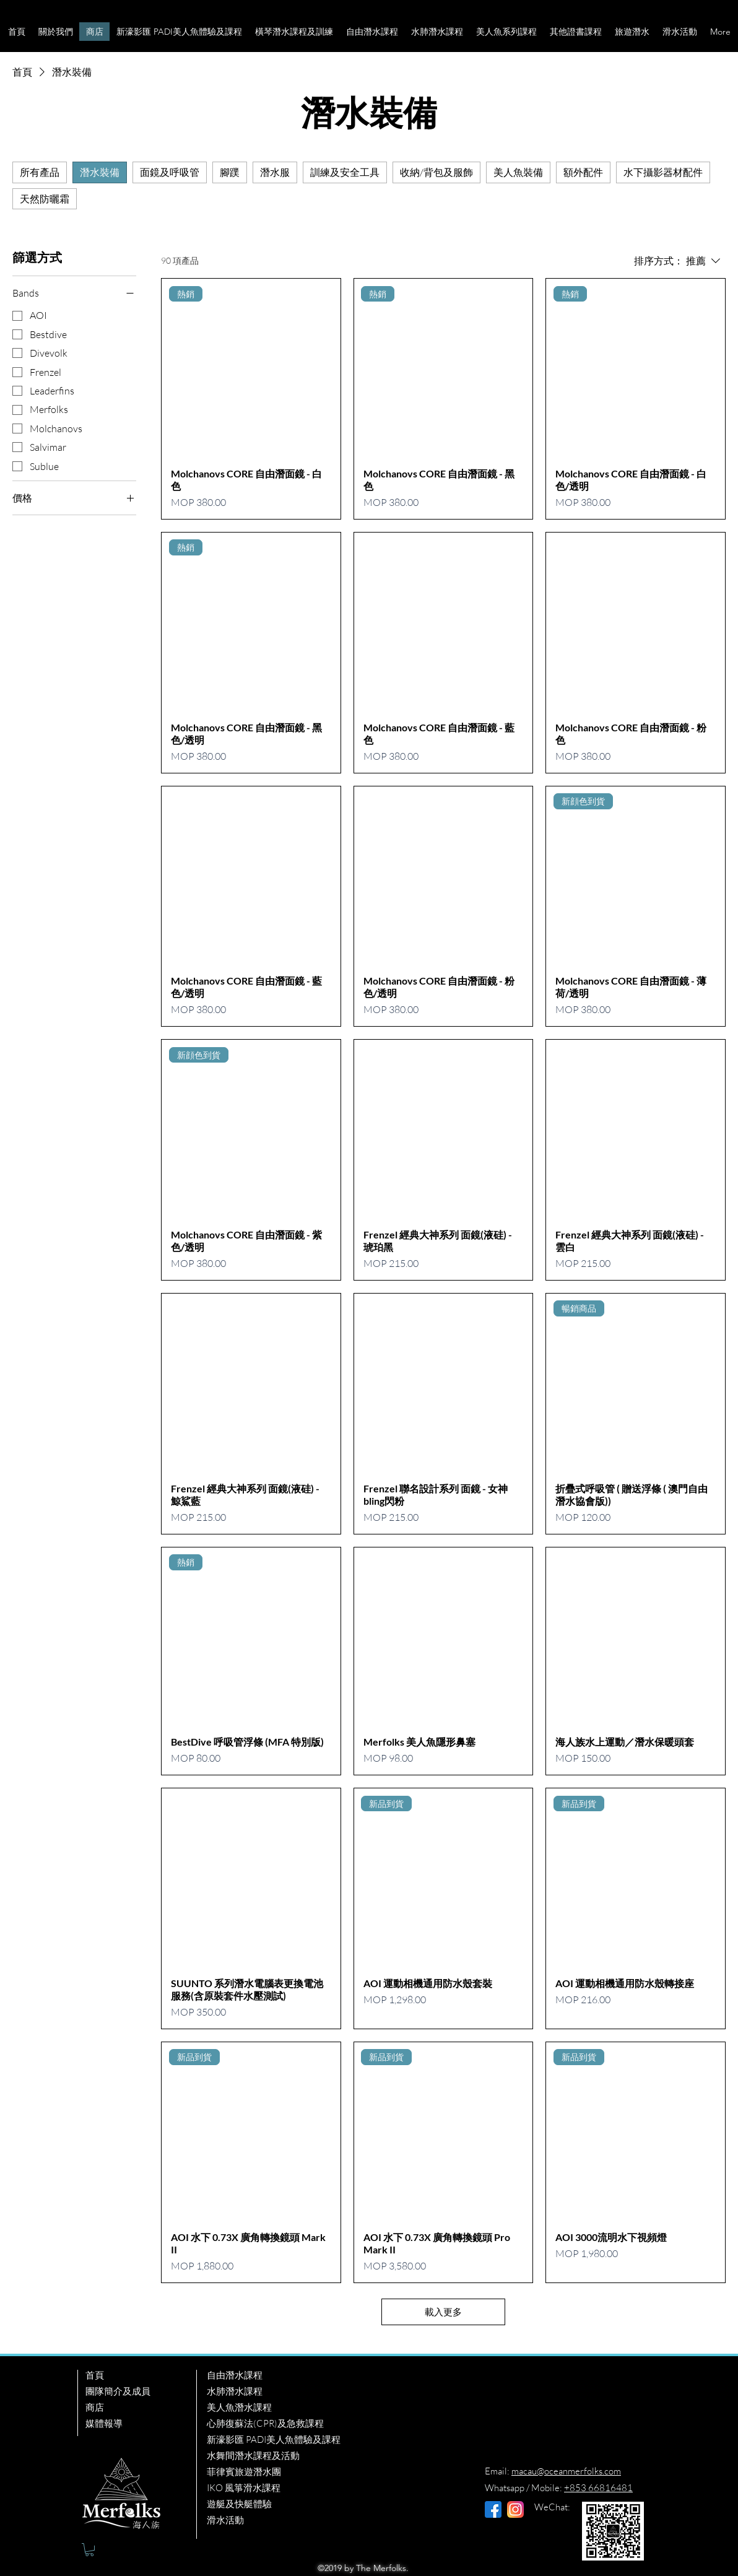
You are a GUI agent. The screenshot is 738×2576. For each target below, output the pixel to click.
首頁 (94, 2375)
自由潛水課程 (235, 2375)
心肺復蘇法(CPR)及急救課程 (265, 2423)
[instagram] (515, 2509)
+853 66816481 (598, 2488)
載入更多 (443, 2312)
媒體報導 (104, 2423)
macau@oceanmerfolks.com (566, 2471)
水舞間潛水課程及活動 (253, 2455)
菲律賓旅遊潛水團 (244, 2472)
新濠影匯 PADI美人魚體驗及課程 (274, 2439)
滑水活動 (225, 2520)
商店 (94, 2407)
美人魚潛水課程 (239, 2407)
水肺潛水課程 (235, 2391)
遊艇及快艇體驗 (239, 2504)
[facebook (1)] (493, 2509)
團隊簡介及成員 (117, 2391)
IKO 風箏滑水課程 (243, 2488)
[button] (55, 31)
